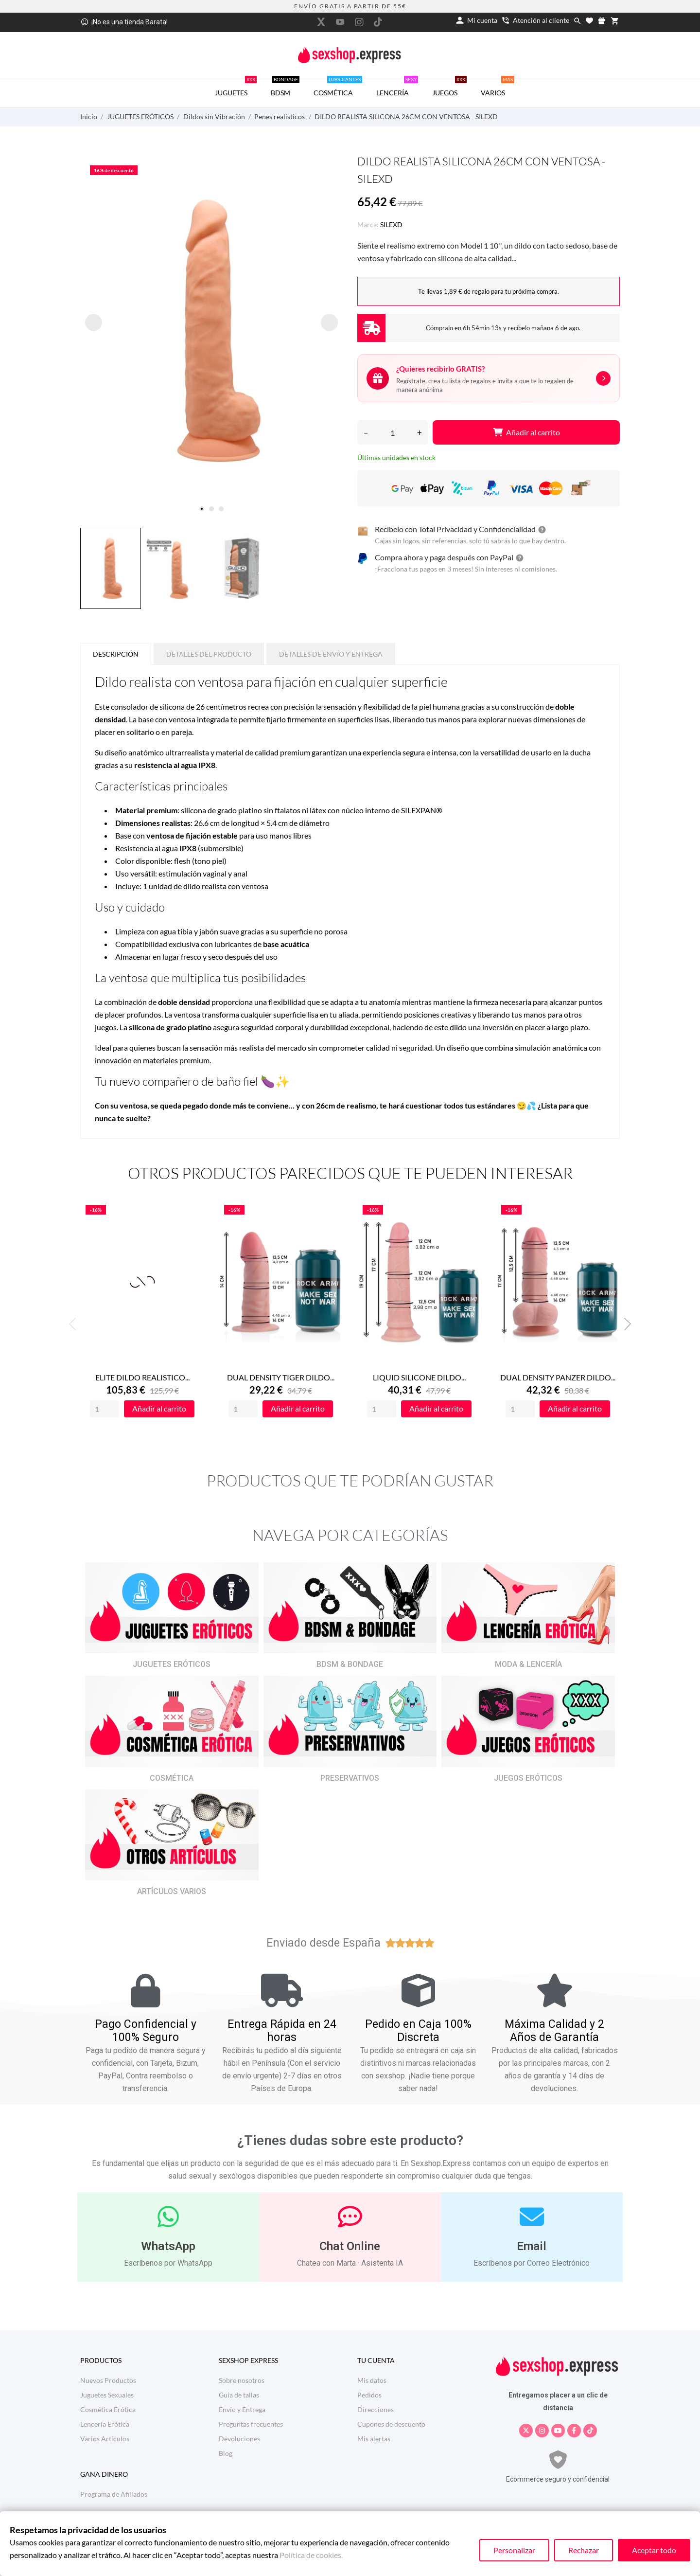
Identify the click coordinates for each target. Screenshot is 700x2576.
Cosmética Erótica (108, 2409)
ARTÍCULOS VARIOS (171, 1891)
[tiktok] (378, 22)
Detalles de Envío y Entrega (331, 654)
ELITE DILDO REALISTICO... (142, 1377)
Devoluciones (239, 2438)
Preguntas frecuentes (251, 2424)
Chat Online (349, 2246)
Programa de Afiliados (113, 2494)
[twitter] (321, 22)
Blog (225, 2453)
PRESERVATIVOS (349, 1778)
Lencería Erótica (104, 2424)
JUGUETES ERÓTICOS (171, 1664)
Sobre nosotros (241, 2380)
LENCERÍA (397, 87)
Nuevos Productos (108, 2380)
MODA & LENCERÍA (528, 1664)
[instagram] (359, 22)
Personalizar (514, 2550)
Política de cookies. (311, 2554)
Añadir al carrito (526, 432)
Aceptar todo (654, 2550)
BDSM (285, 87)
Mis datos (371, 2380)
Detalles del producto (208, 654)
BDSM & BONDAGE (349, 1664)
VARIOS (497, 87)
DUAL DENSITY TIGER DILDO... (280, 1377)
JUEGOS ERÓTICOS (528, 1778)
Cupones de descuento (391, 2424)
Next (624, 1324)
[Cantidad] (392, 432)
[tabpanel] (211, 331)
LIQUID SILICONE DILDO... (419, 1377)
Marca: (368, 224)
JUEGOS (449, 87)
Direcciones (375, 2409)
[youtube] (340, 22)
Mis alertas (373, 2438)
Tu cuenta (376, 2360)
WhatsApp (168, 2246)
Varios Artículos (104, 2438)
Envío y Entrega (242, 2409)
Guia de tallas (239, 2395)
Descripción (116, 654)
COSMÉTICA (338, 87)
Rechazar (583, 2550)
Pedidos (369, 2395)
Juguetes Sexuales (107, 2395)
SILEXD (391, 224)
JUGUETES (236, 87)
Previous (75, 1324)
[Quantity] (104, 1408)
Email (531, 2246)
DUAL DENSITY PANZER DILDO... (557, 1377)
